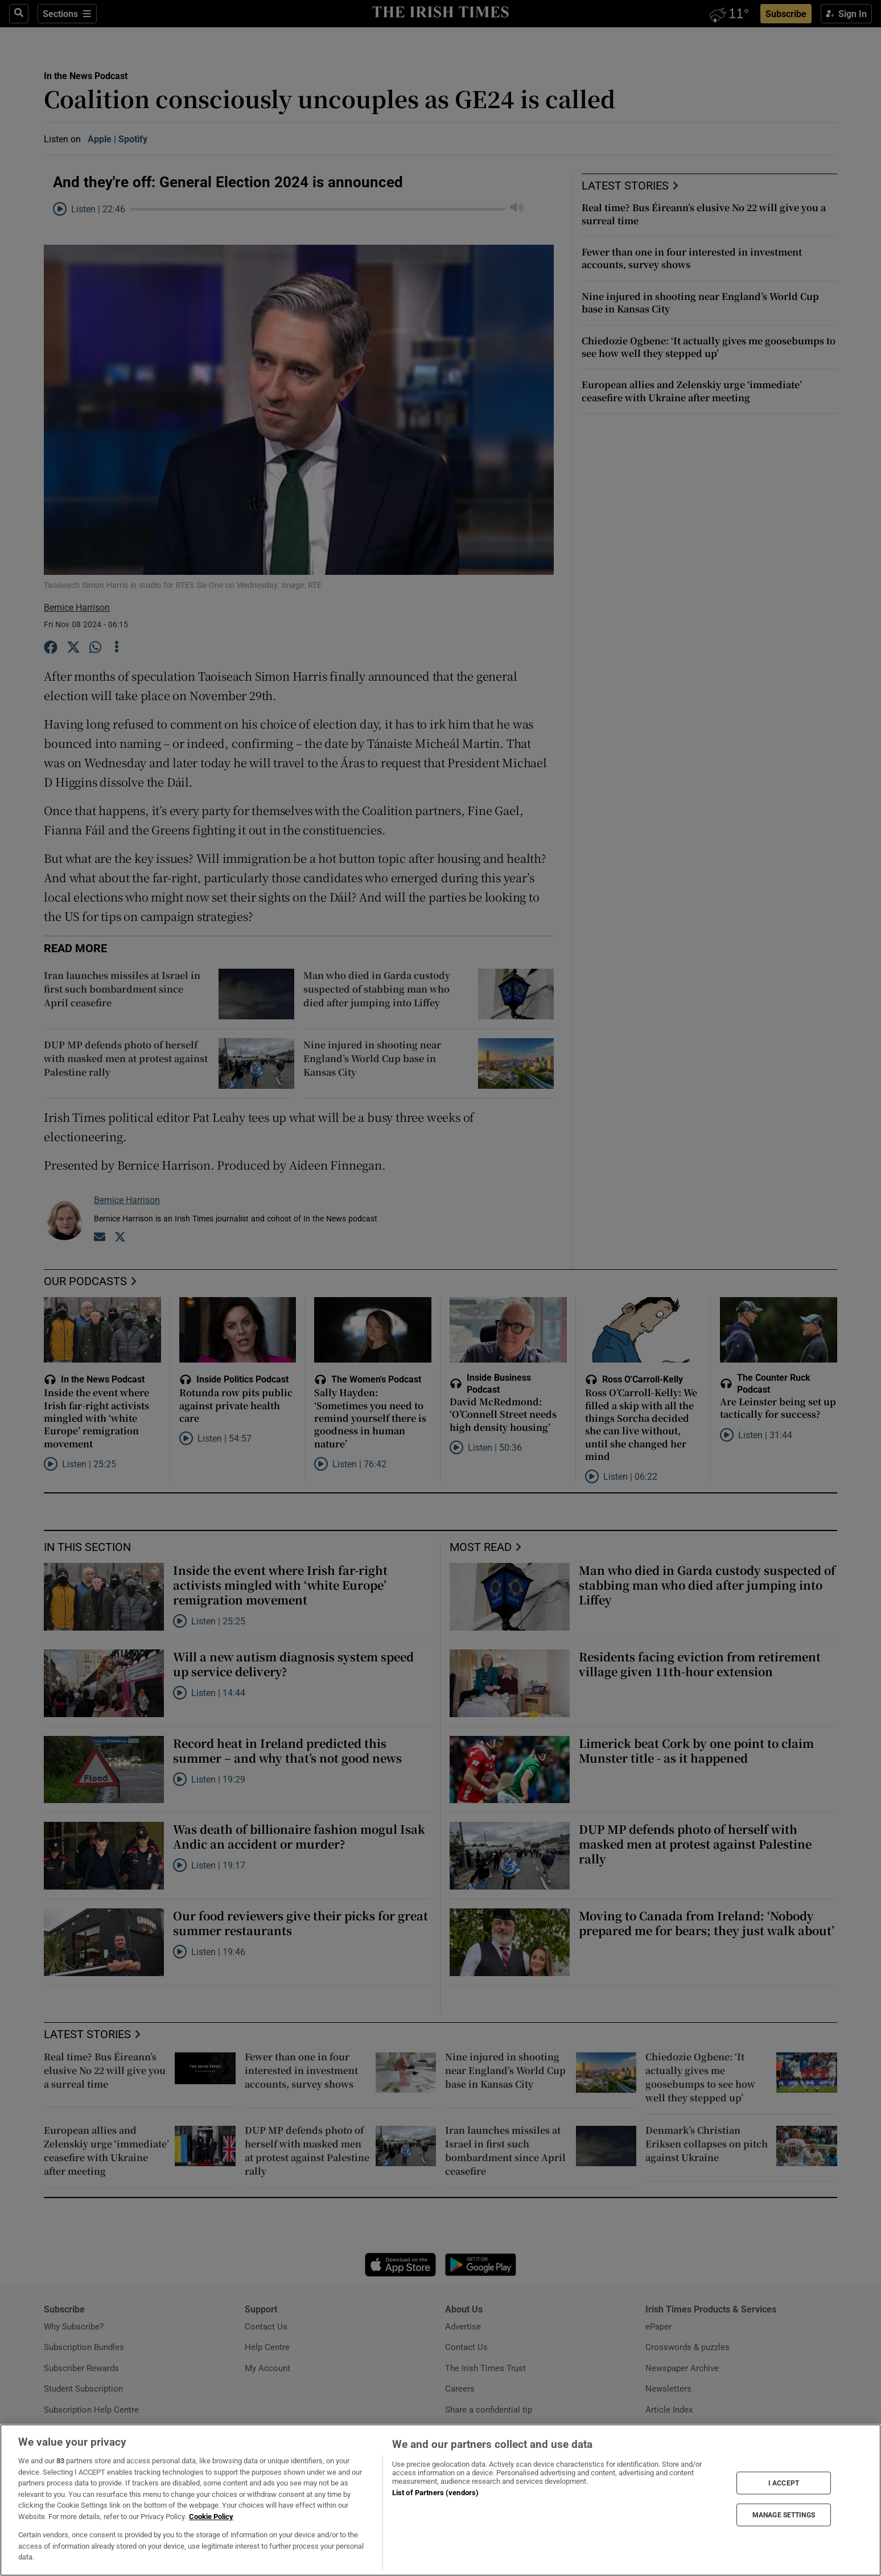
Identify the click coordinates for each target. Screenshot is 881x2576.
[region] (440, 2500)
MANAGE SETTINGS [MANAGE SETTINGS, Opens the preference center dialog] (783, 2515)
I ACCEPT (783, 2483)
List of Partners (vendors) (435, 2492)
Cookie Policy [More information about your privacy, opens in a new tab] (211, 2516)
